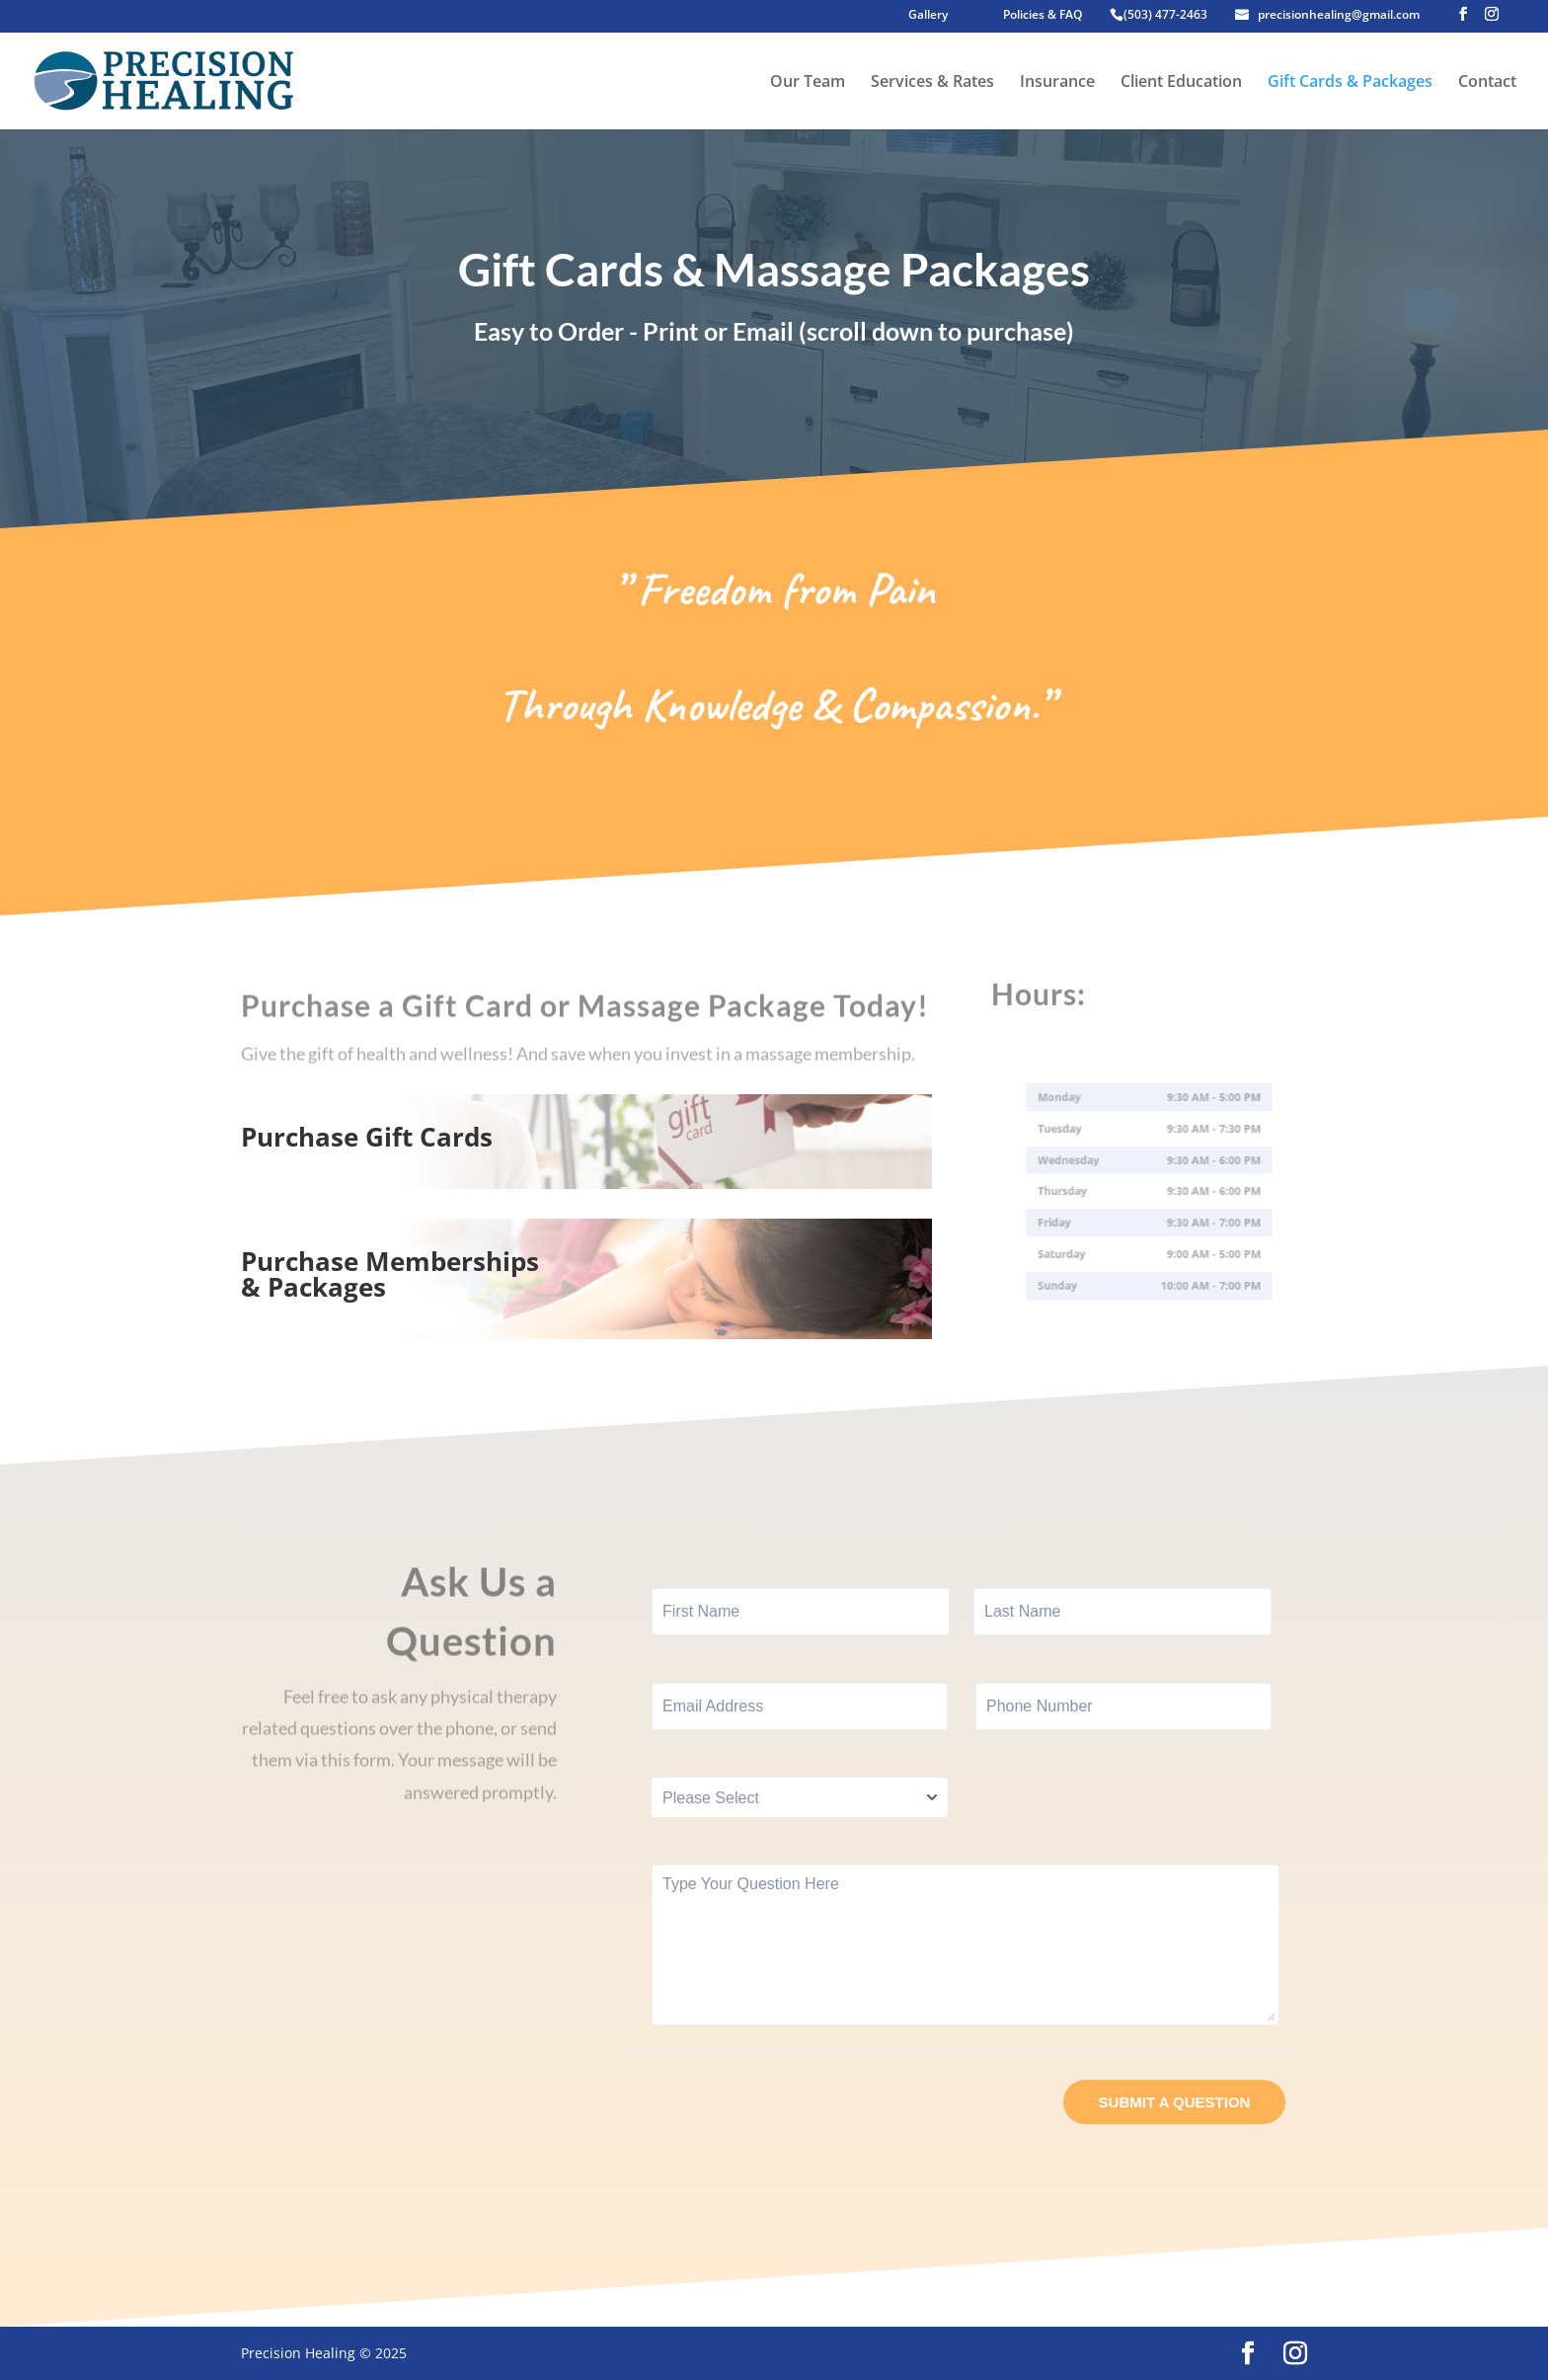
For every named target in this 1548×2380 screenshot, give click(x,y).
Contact (1487, 83)
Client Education (1181, 83)
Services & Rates (932, 83)
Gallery (928, 16)
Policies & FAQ (1042, 16)
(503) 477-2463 (1165, 16)
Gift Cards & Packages (1350, 83)
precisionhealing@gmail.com (1339, 16)
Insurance (1057, 83)
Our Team (807, 83)
